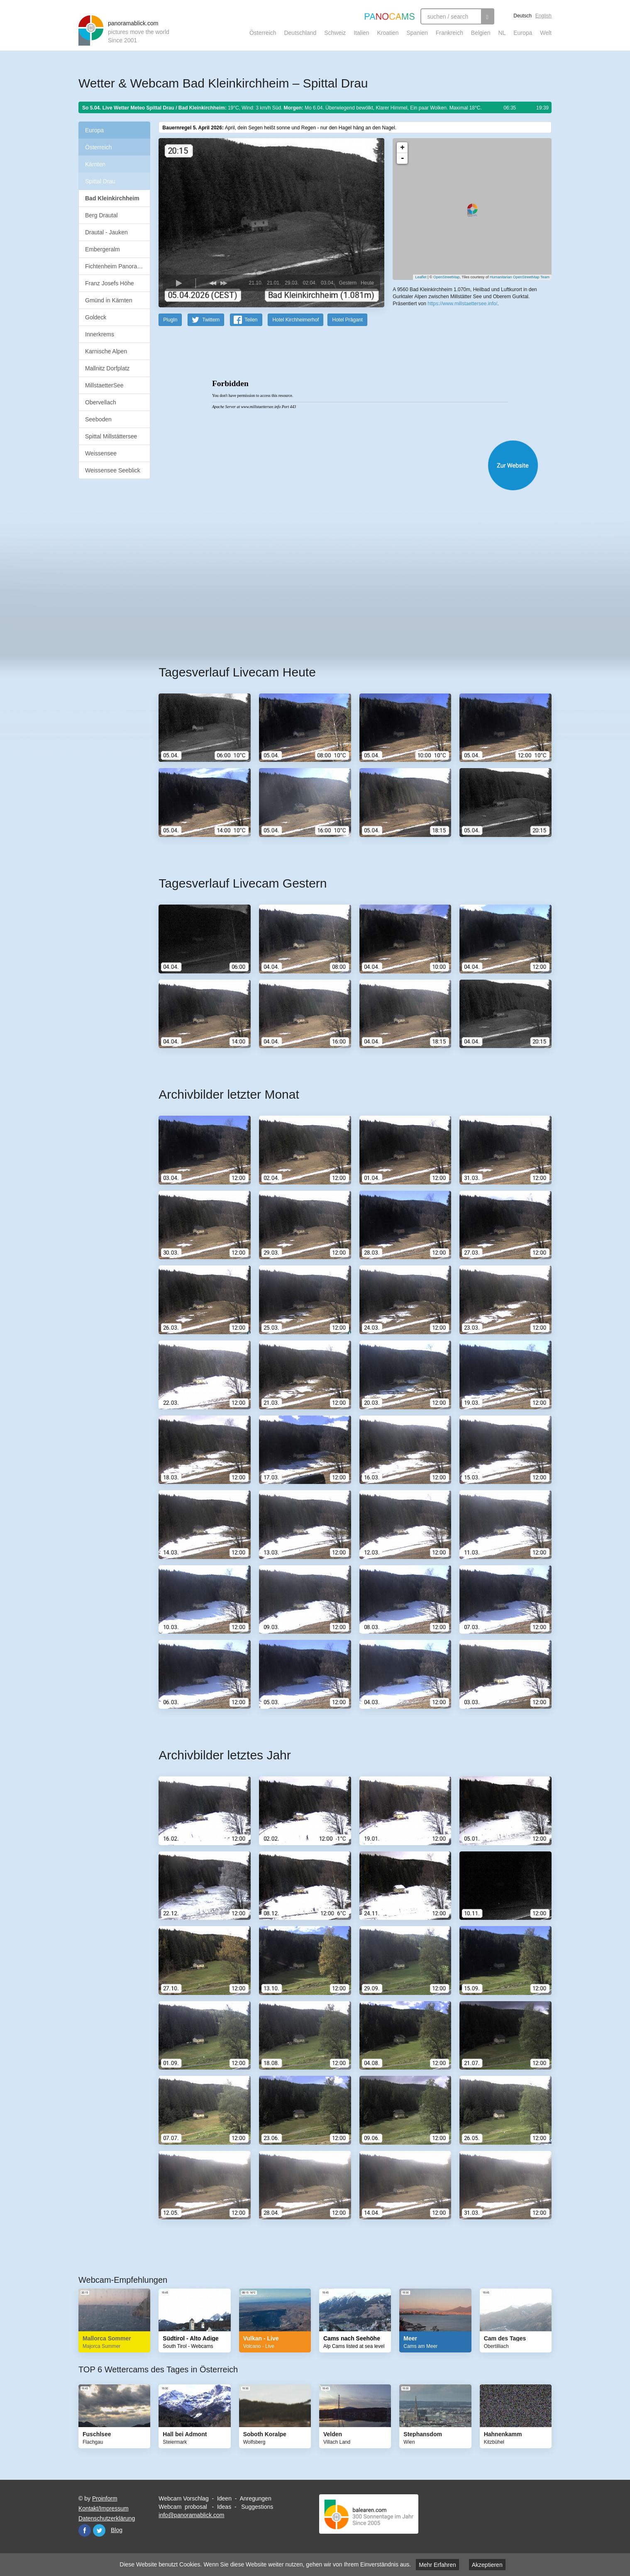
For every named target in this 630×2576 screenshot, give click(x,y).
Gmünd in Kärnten (108, 300)
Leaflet (420, 277)
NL (501, 33)
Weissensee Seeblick (112, 470)
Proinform (104, 2498)
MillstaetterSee (104, 385)
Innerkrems (99, 334)
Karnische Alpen (106, 351)
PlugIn (170, 319)
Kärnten (95, 164)
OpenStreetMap (446, 277)
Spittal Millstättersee (111, 436)
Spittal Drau (100, 181)
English (543, 16)
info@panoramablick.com (191, 2514)
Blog (116, 2529)
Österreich (262, 33)
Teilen (250, 319)
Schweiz (335, 33)
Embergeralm (102, 249)
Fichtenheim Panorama (115, 266)
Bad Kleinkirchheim (112, 198)
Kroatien (387, 33)
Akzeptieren (487, 2564)
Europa (522, 33)
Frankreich (449, 33)
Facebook (84, 2530)
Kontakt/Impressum (103, 2508)
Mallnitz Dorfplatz (107, 368)
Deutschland (300, 33)
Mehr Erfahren (437, 2564)
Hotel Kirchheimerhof (295, 319)
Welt (546, 33)
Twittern (211, 319)
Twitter (99, 2530)
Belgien (481, 33)
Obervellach (100, 402)
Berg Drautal (101, 215)
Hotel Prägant (347, 319)
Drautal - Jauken (106, 232)
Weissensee (101, 453)
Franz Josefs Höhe (109, 283)
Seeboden (98, 419)
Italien (361, 33)
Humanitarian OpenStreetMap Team (519, 277)
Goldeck (95, 317)
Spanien (417, 33)
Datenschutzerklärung (106, 2518)
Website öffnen (344, 465)
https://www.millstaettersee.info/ (462, 303)
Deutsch (522, 16)
